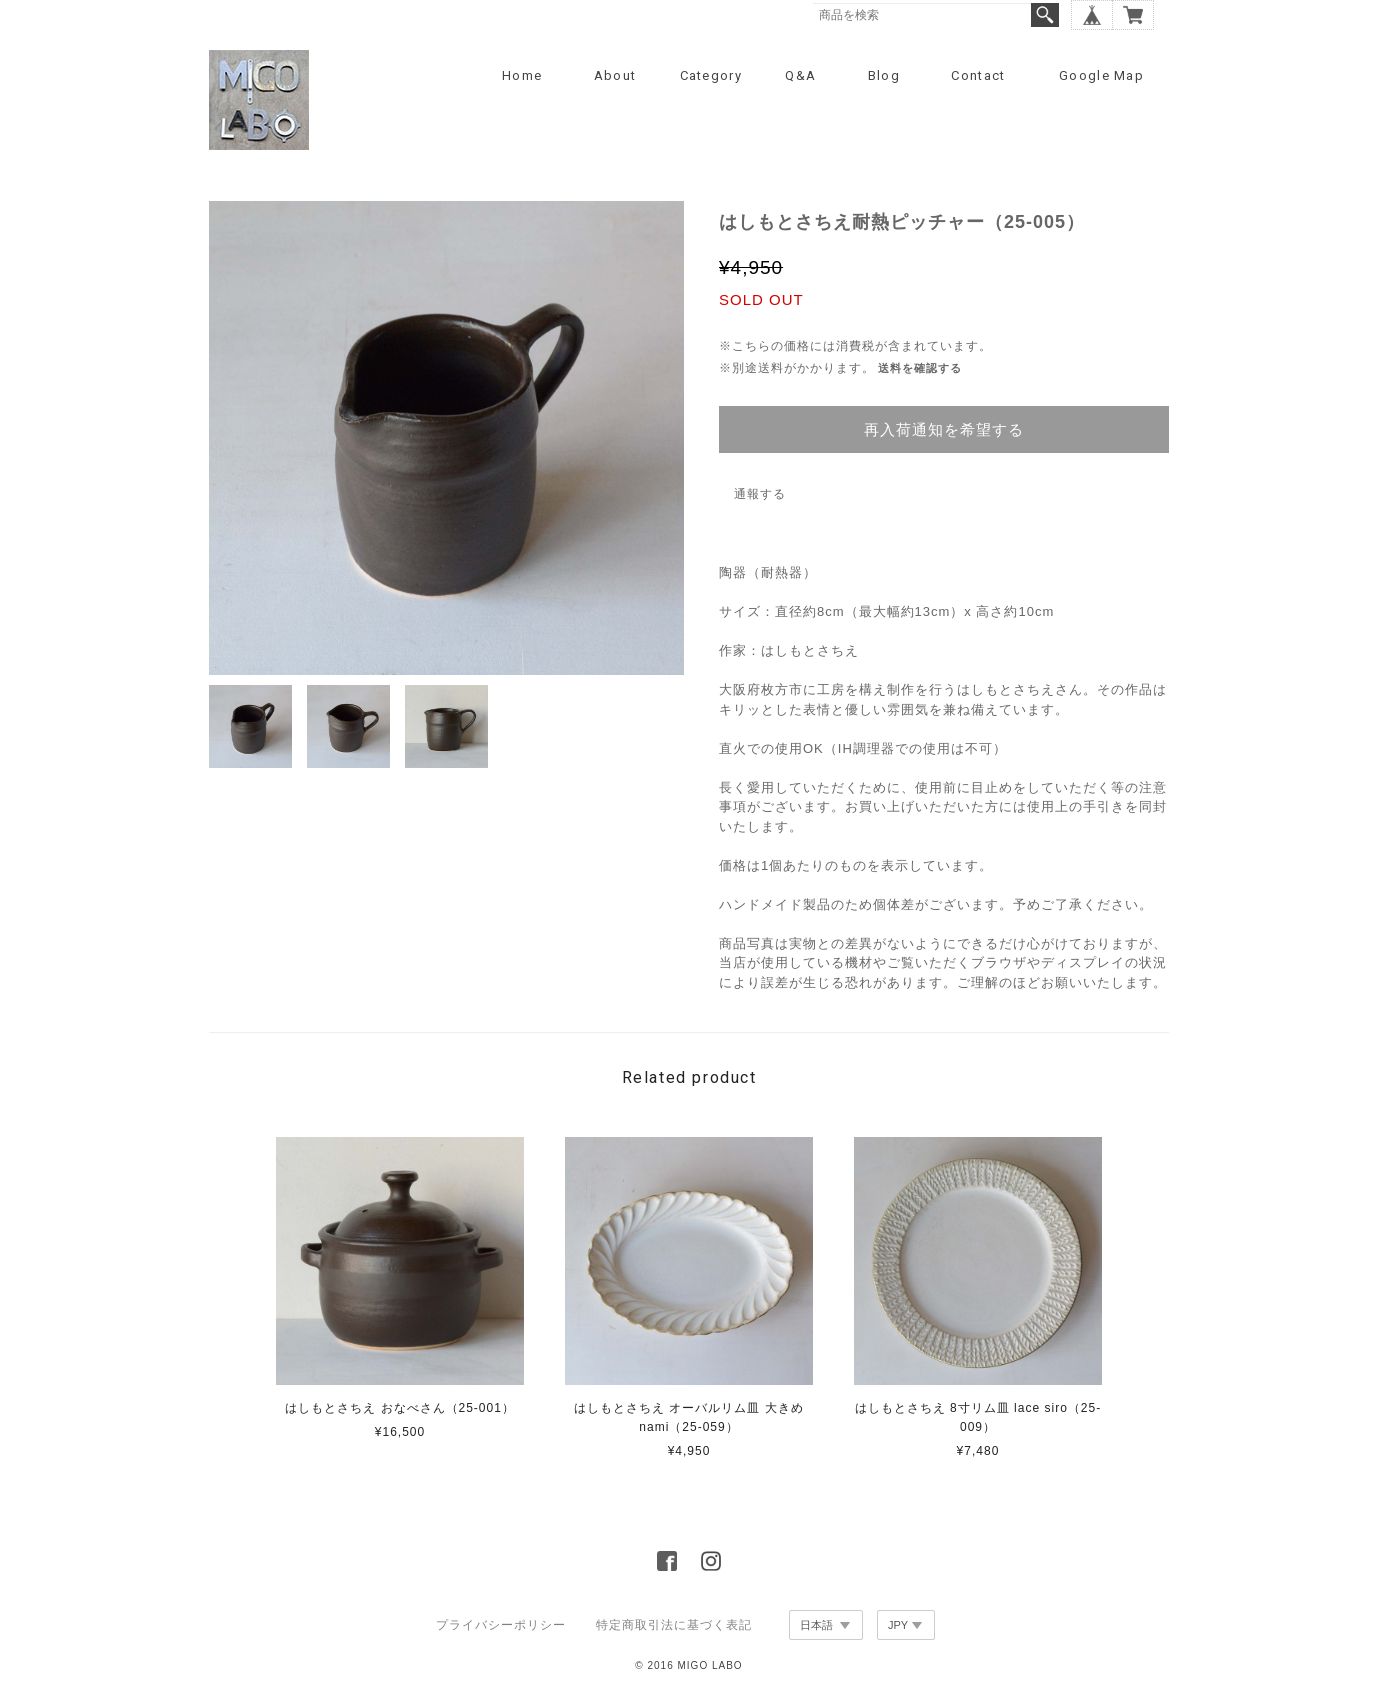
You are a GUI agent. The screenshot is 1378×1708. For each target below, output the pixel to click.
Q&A (800, 75)
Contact (978, 75)
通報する (760, 494)
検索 (1045, 15)
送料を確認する (920, 368)
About (615, 75)
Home (522, 75)
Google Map (1101, 75)
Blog (884, 75)
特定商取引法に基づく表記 (674, 1625)
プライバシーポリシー (501, 1625)
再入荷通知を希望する (944, 429)
